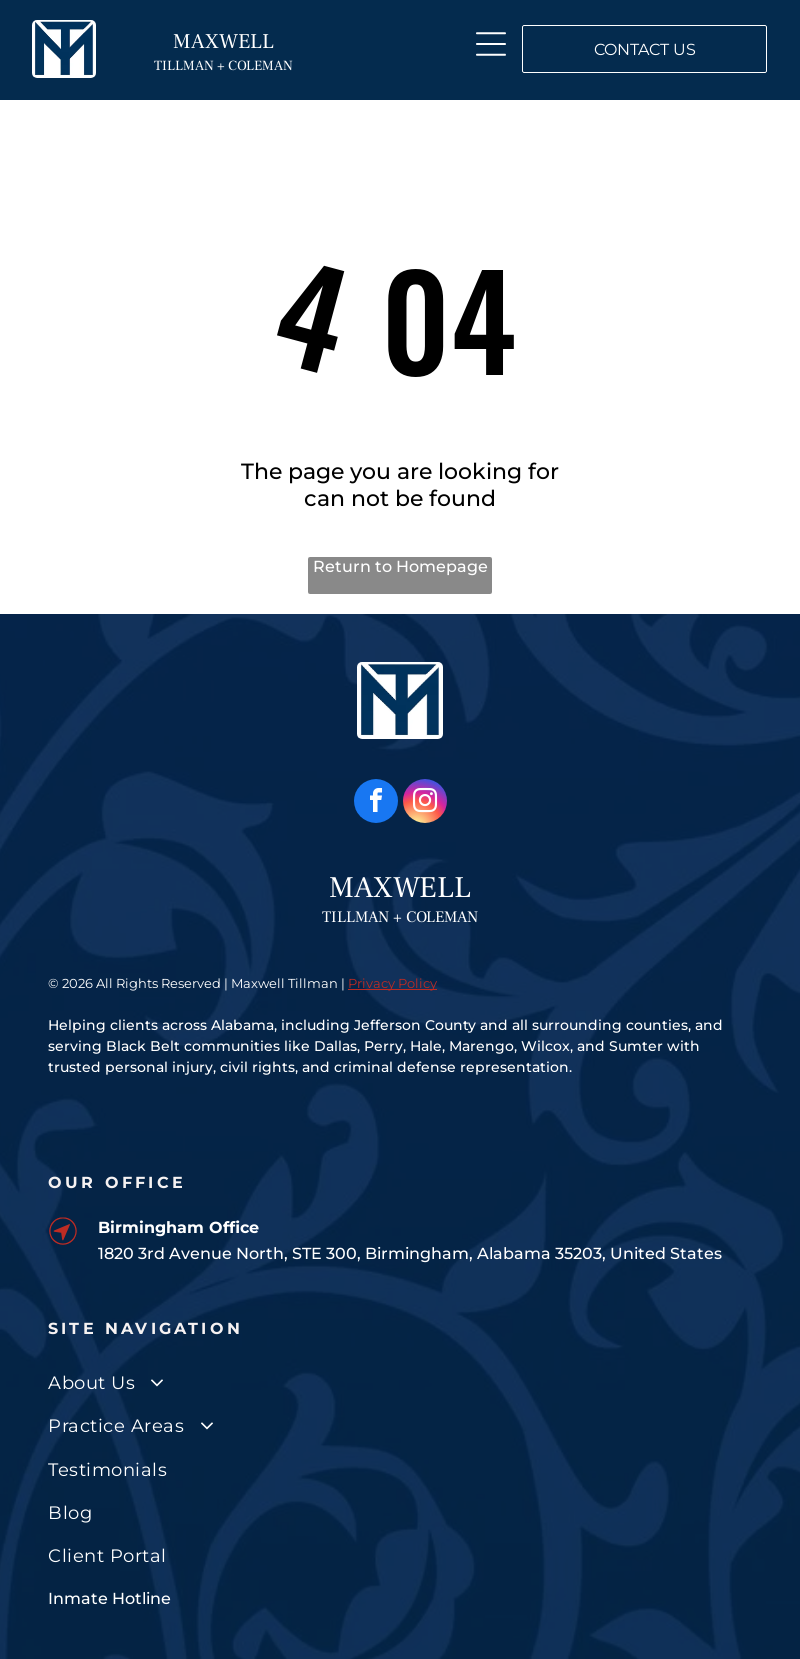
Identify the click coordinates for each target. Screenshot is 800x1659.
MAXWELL (223, 41)
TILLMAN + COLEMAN (223, 66)
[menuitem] (400, 1383)
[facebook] (376, 803)
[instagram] (425, 803)
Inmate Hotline (109, 1598)
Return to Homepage (400, 566)
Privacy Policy (392, 983)
